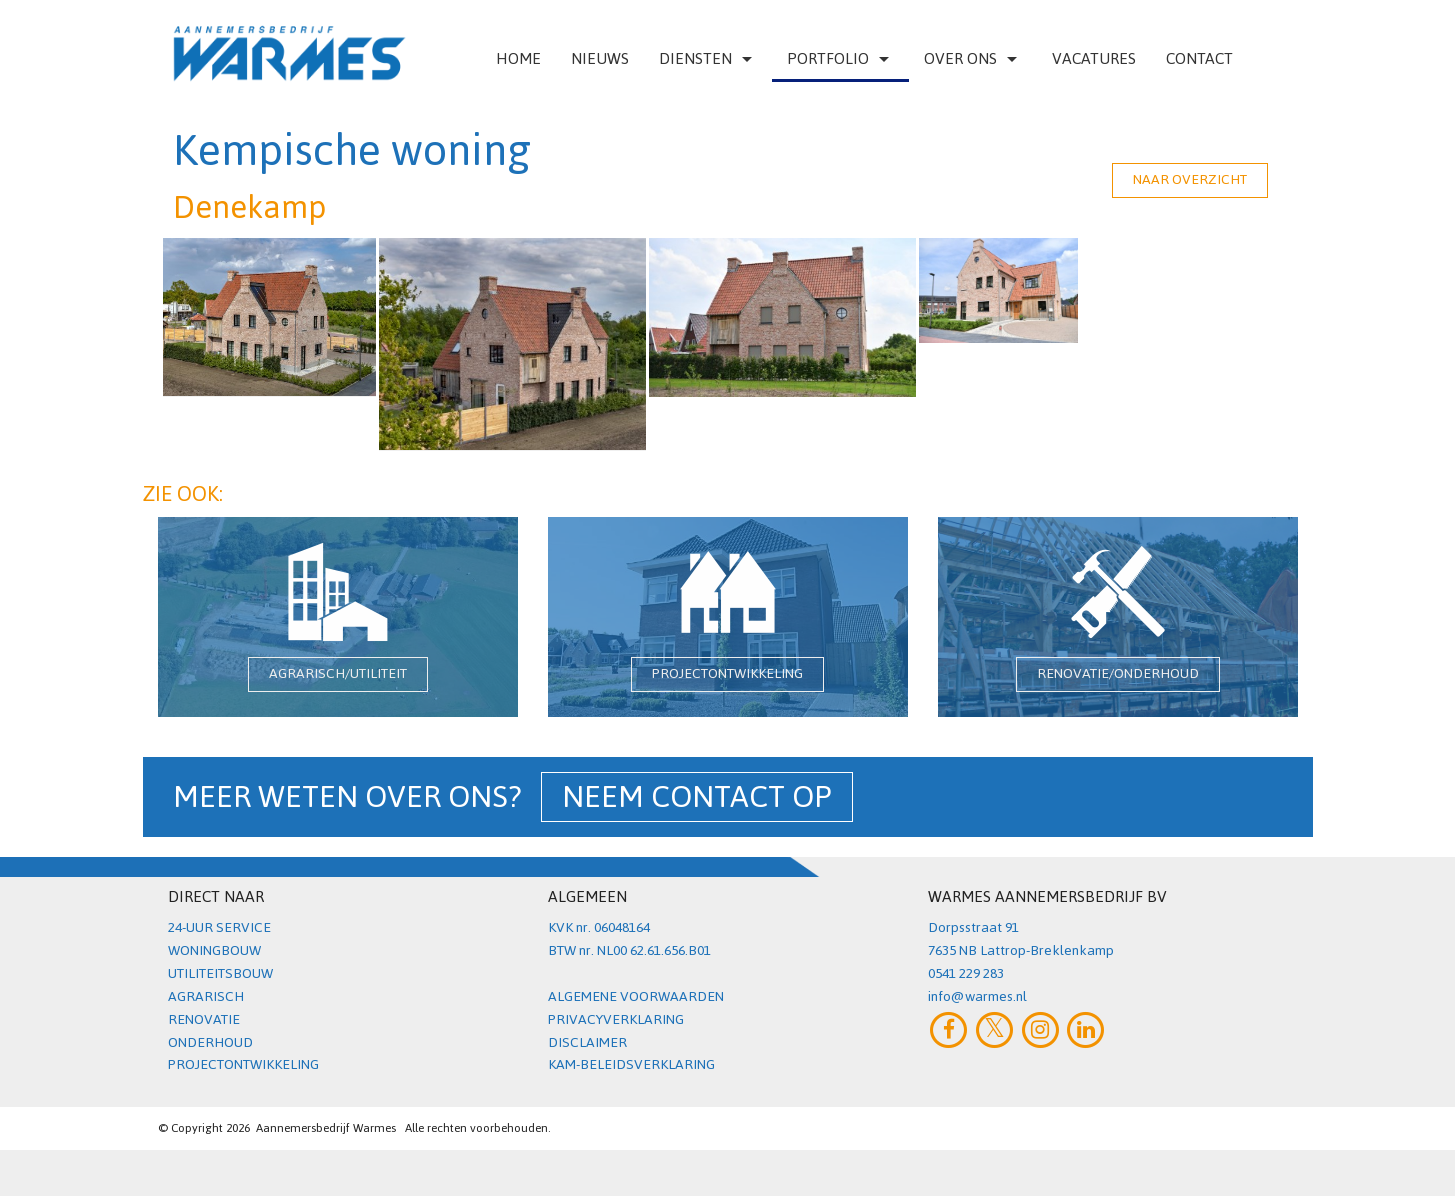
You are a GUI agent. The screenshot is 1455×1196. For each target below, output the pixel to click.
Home (518, 58)
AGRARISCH (206, 996)
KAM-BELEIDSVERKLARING (631, 1064)
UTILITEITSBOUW (220, 973)
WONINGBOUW (214, 950)
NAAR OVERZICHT (1190, 179)
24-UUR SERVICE (219, 927)
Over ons (973, 58)
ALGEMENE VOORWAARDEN (636, 996)
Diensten (708, 58)
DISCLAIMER (587, 1042)
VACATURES (1094, 58)
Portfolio (840, 58)
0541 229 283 (966, 973)
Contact (1199, 58)
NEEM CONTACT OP (697, 797)
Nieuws (600, 58)
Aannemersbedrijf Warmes (326, 1127)
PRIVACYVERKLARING (616, 1019)
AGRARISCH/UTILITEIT (338, 673)
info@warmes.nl (977, 996)
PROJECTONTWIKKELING (727, 673)
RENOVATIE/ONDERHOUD (1118, 673)
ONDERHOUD (210, 1042)
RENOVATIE (204, 1019)
